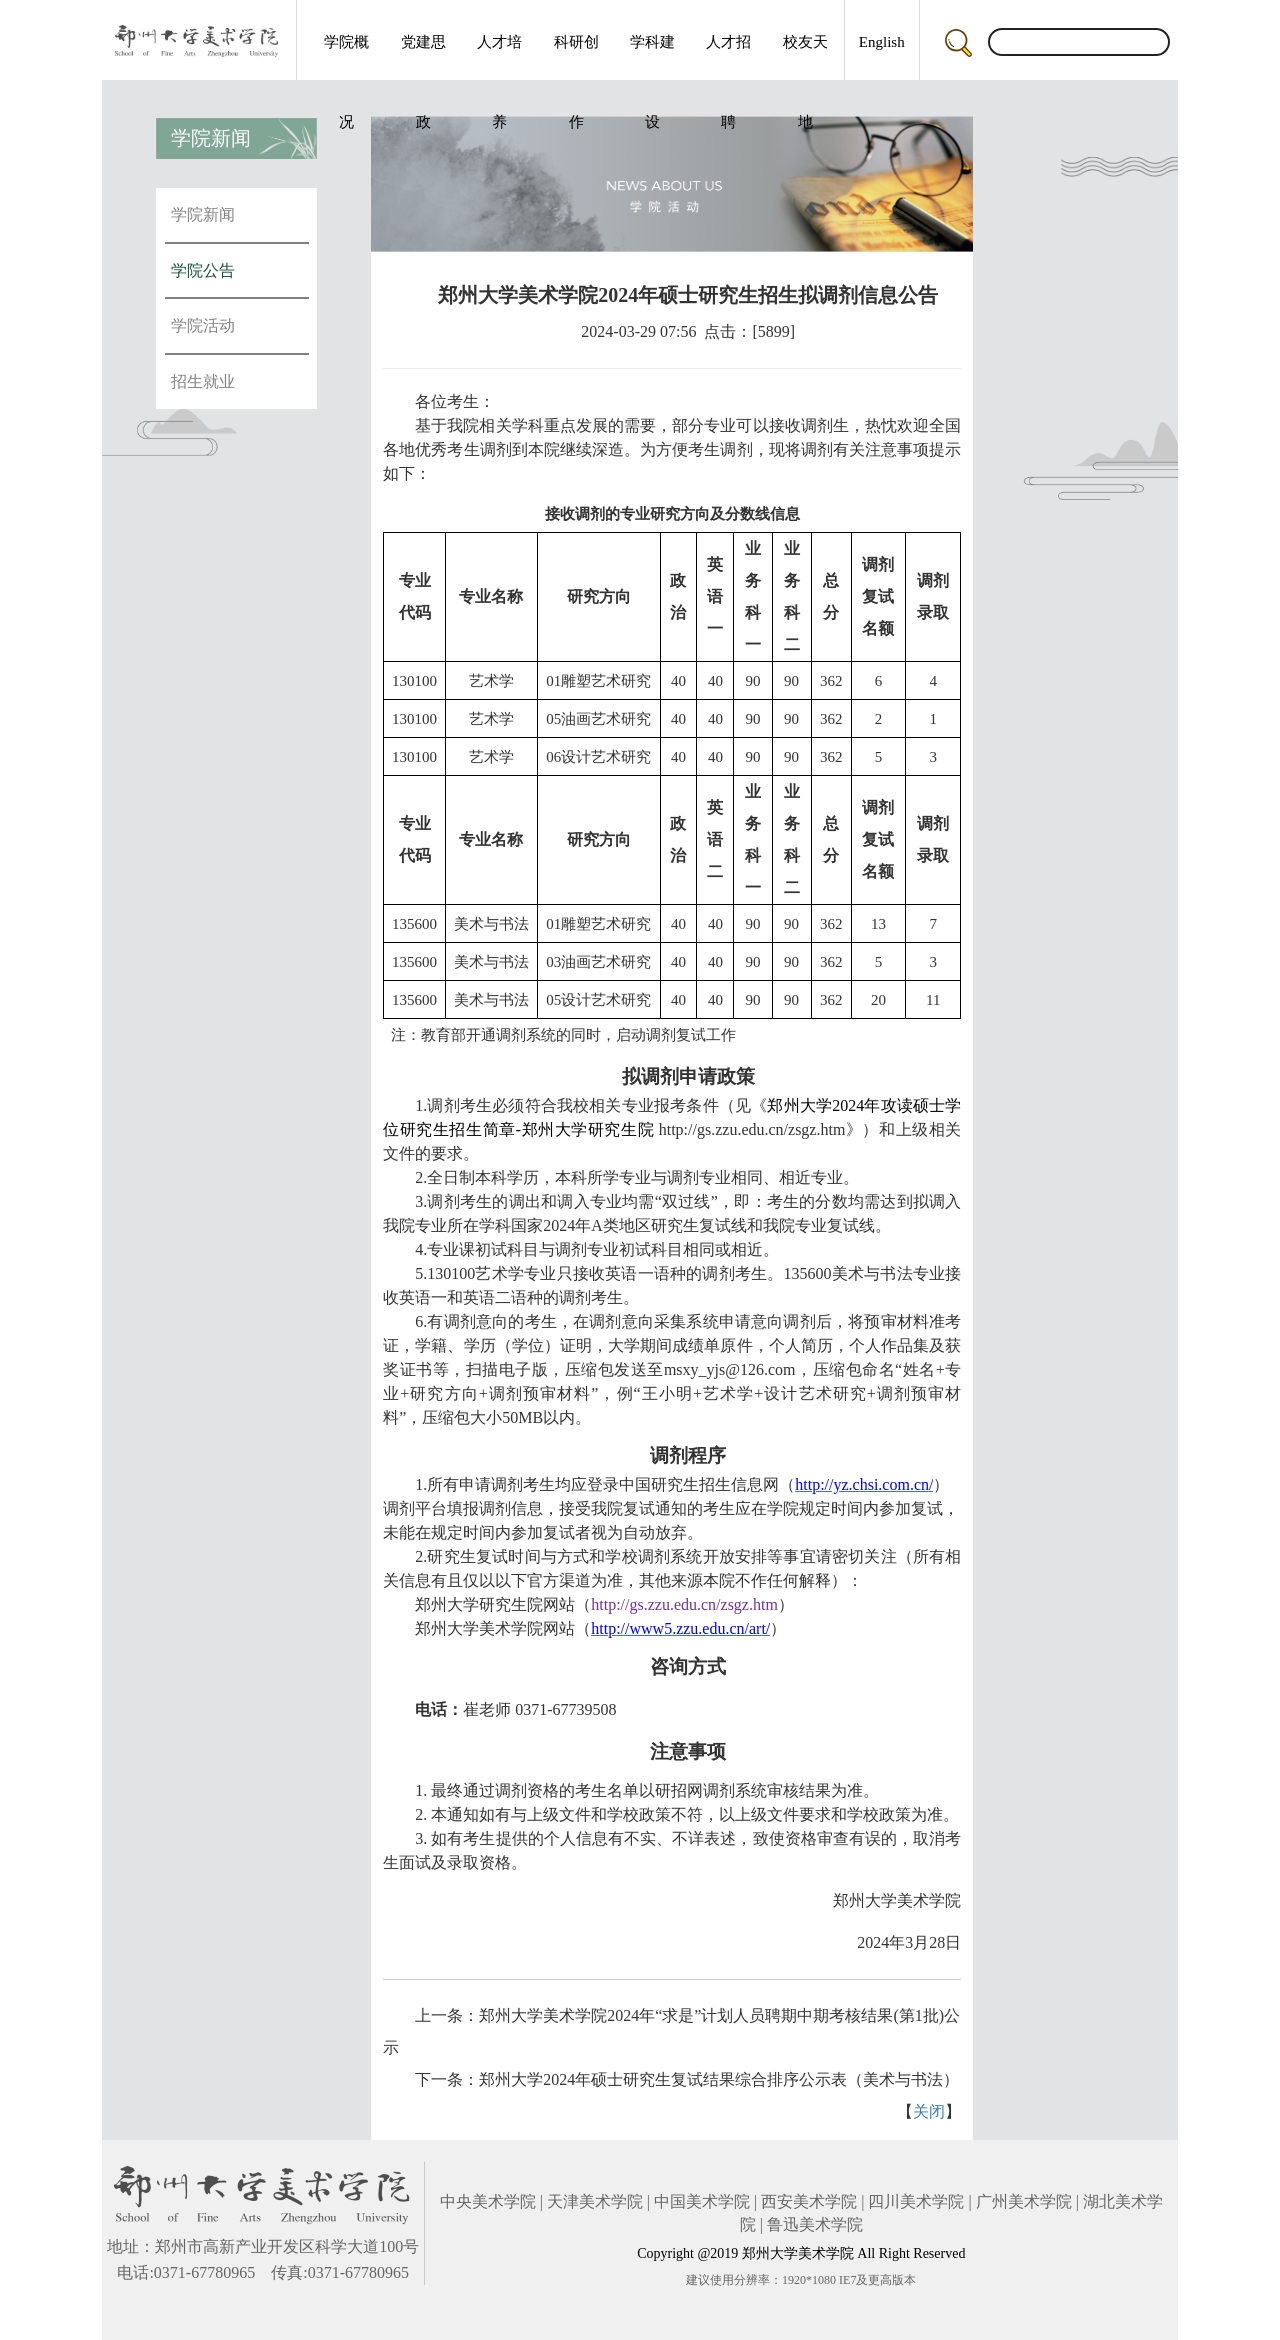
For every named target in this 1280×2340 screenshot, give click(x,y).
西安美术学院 (809, 2201)
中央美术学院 (488, 2201)
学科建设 (652, 57)
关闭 (929, 2111)
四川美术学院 (916, 2201)
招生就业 (203, 381)
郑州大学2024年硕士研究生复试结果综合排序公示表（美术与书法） (719, 2079)
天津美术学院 (595, 2201)
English (882, 42)
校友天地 (805, 57)
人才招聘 (728, 57)
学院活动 (203, 325)
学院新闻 (203, 214)
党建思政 (423, 57)
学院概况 (346, 57)
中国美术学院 (702, 2201)
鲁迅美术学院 (815, 2224)
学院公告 (203, 270)
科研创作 (576, 57)
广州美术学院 (1024, 2201)
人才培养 (499, 57)
